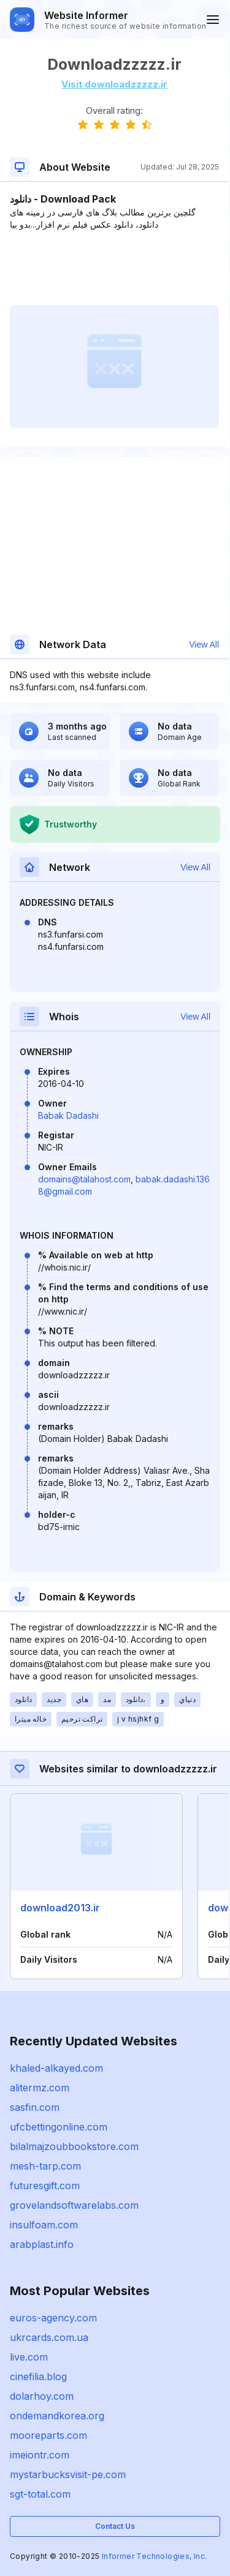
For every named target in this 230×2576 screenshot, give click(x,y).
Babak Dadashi (68, 1115)
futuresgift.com (45, 2185)
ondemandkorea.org (57, 2416)
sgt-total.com (40, 2494)
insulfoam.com (44, 2225)
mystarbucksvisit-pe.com (68, 2474)
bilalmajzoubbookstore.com (74, 2146)
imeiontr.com (39, 2455)
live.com (29, 2357)
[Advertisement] (114, 268)
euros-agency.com (53, 2318)
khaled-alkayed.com (56, 2068)
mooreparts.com (48, 2435)
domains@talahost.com (84, 1179)
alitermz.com (39, 2087)
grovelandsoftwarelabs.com (74, 2205)
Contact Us (115, 2526)
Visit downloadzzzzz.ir (114, 84)
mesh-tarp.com (45, 2166)
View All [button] (204, 644)
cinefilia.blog (38, 2376)
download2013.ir (60, 1908)
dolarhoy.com (42, 2396)
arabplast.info (42, 2244)
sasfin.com (34, 2107)
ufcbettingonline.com (58, 2127)
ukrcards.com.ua (49, 2337)
